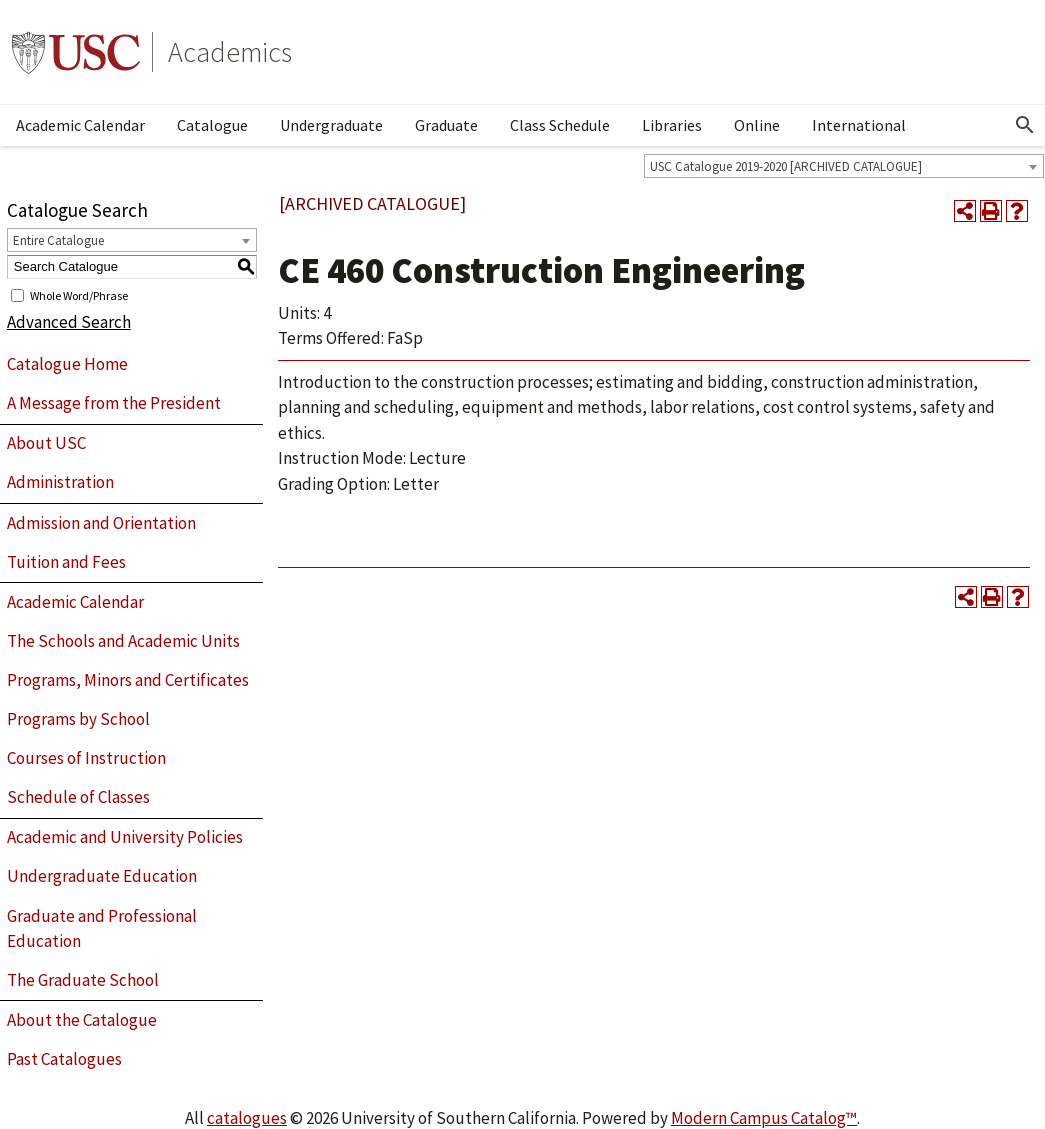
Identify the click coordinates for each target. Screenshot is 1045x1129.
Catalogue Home (67, 364)
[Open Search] (1025, 125)
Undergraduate (331, 125)
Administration (60, 482)
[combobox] (844, 166)
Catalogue (212, 125)
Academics (230, 52)
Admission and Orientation (101, 523)
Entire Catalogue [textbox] (58, 240)
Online (757, 125)
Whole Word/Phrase (79, 294)
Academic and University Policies (125, 837)
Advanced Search (69, 322)
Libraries (672, 125)
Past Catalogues (64, 1059)
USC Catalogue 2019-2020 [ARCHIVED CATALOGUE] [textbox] (786, 166)
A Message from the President (114, 403)
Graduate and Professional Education (102, 929)
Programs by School (78, 719)
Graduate (446, 125)
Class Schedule (560, 125)
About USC (46, 443)
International (859, 125)
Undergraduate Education (102, 876)
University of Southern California (76, 52)
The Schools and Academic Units (123, 641)
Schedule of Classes (78, 797)
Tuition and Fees (66, 562)
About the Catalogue (82, 1020)
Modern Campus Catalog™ (764, 1118)
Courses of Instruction (86, 758)
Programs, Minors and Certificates (128, 680)
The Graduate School (83, 980)
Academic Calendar (80, 125)
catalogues (247, 1118)
